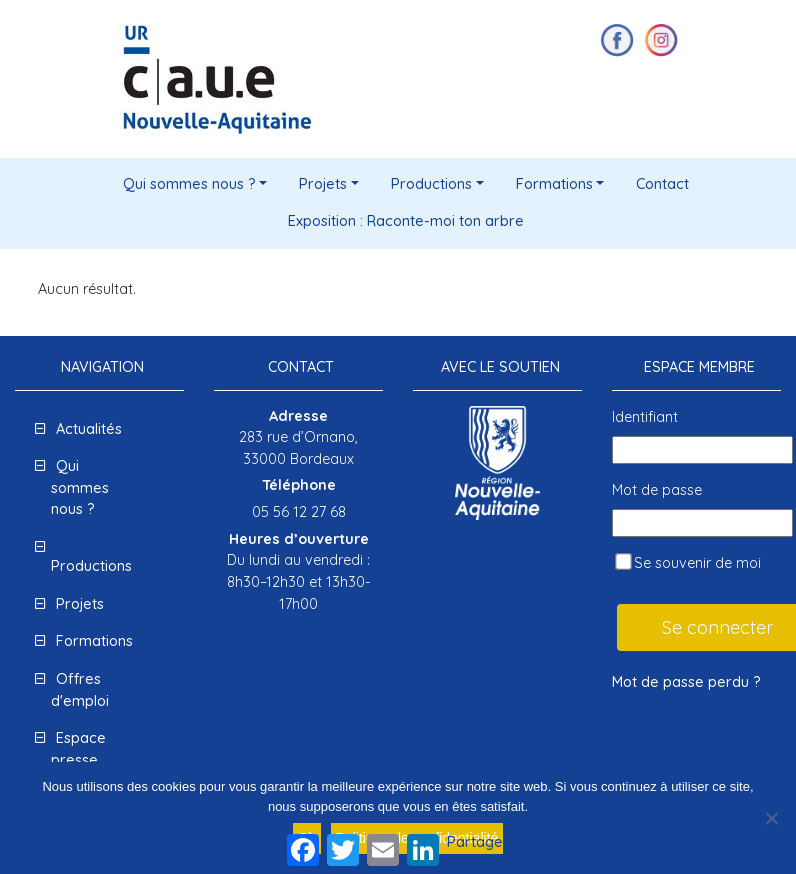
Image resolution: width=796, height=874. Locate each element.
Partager (478, 842)
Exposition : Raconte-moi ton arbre (406, 221)
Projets (323, 184)
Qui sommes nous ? (189, 184)
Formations (554, 184)
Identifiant (645, 417)
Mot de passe (657, 490)
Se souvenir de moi (688, 562)
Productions (431, 184)
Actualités (89, 429)
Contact (662, 184)
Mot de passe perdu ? (686, 682)
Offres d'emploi (80, 690)
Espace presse (78, 749)
